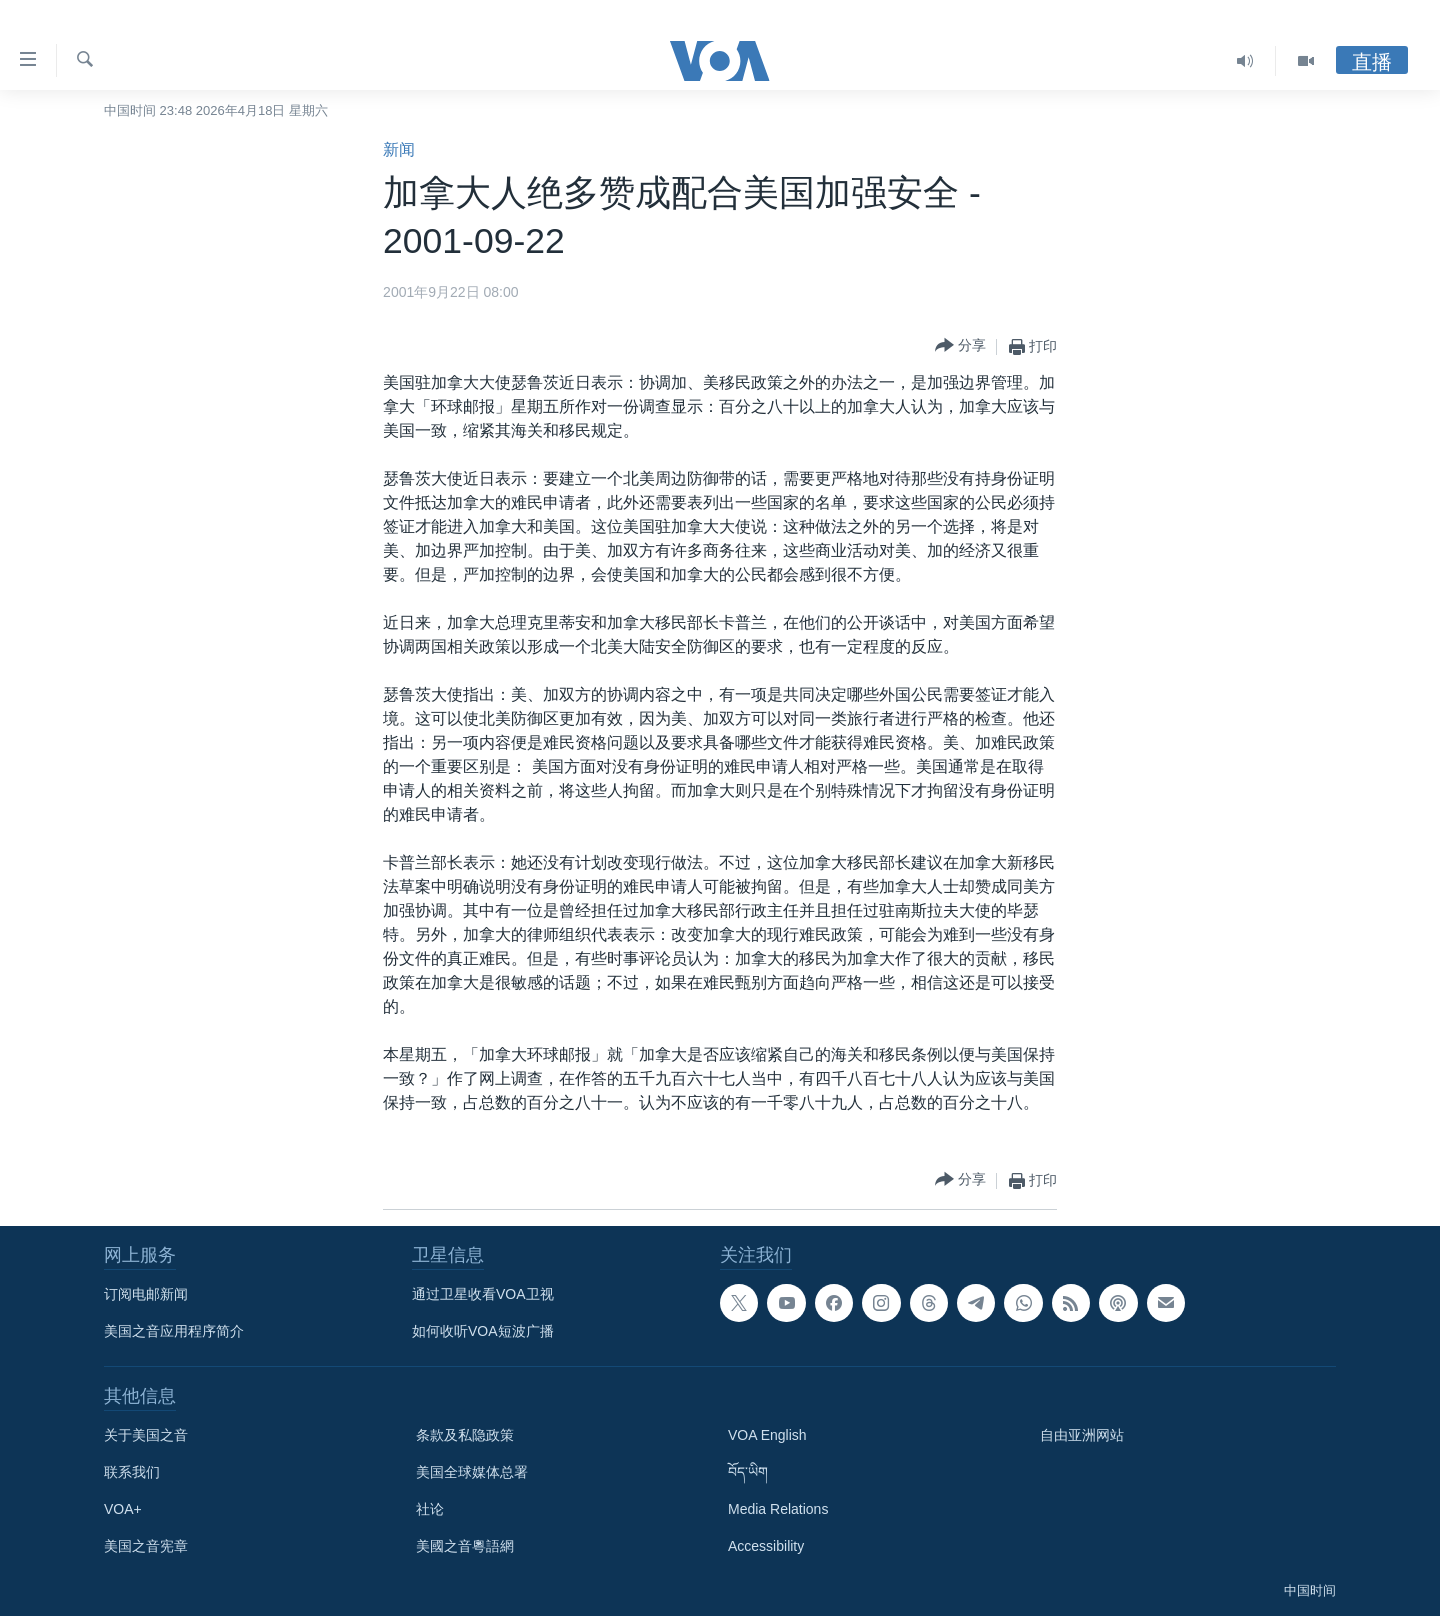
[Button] (960, 346)
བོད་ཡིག (748, 1472)
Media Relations (778, 1509)
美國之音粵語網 (465, 1546)
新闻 (399, 149)
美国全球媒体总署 (472, 1472)
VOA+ (123, 1509)
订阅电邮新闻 (146, 1294)
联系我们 (132, 1472)
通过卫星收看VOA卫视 (483, 1294)
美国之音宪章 (146, 1546)
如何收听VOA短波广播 (483, 1331)
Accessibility (766, 1546)
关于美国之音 (146, 1435)
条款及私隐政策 (465, 1435)
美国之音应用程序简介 (174, 1331)
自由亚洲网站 (1082, 1435)
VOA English (767, 1435)
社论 (430, 1509)
